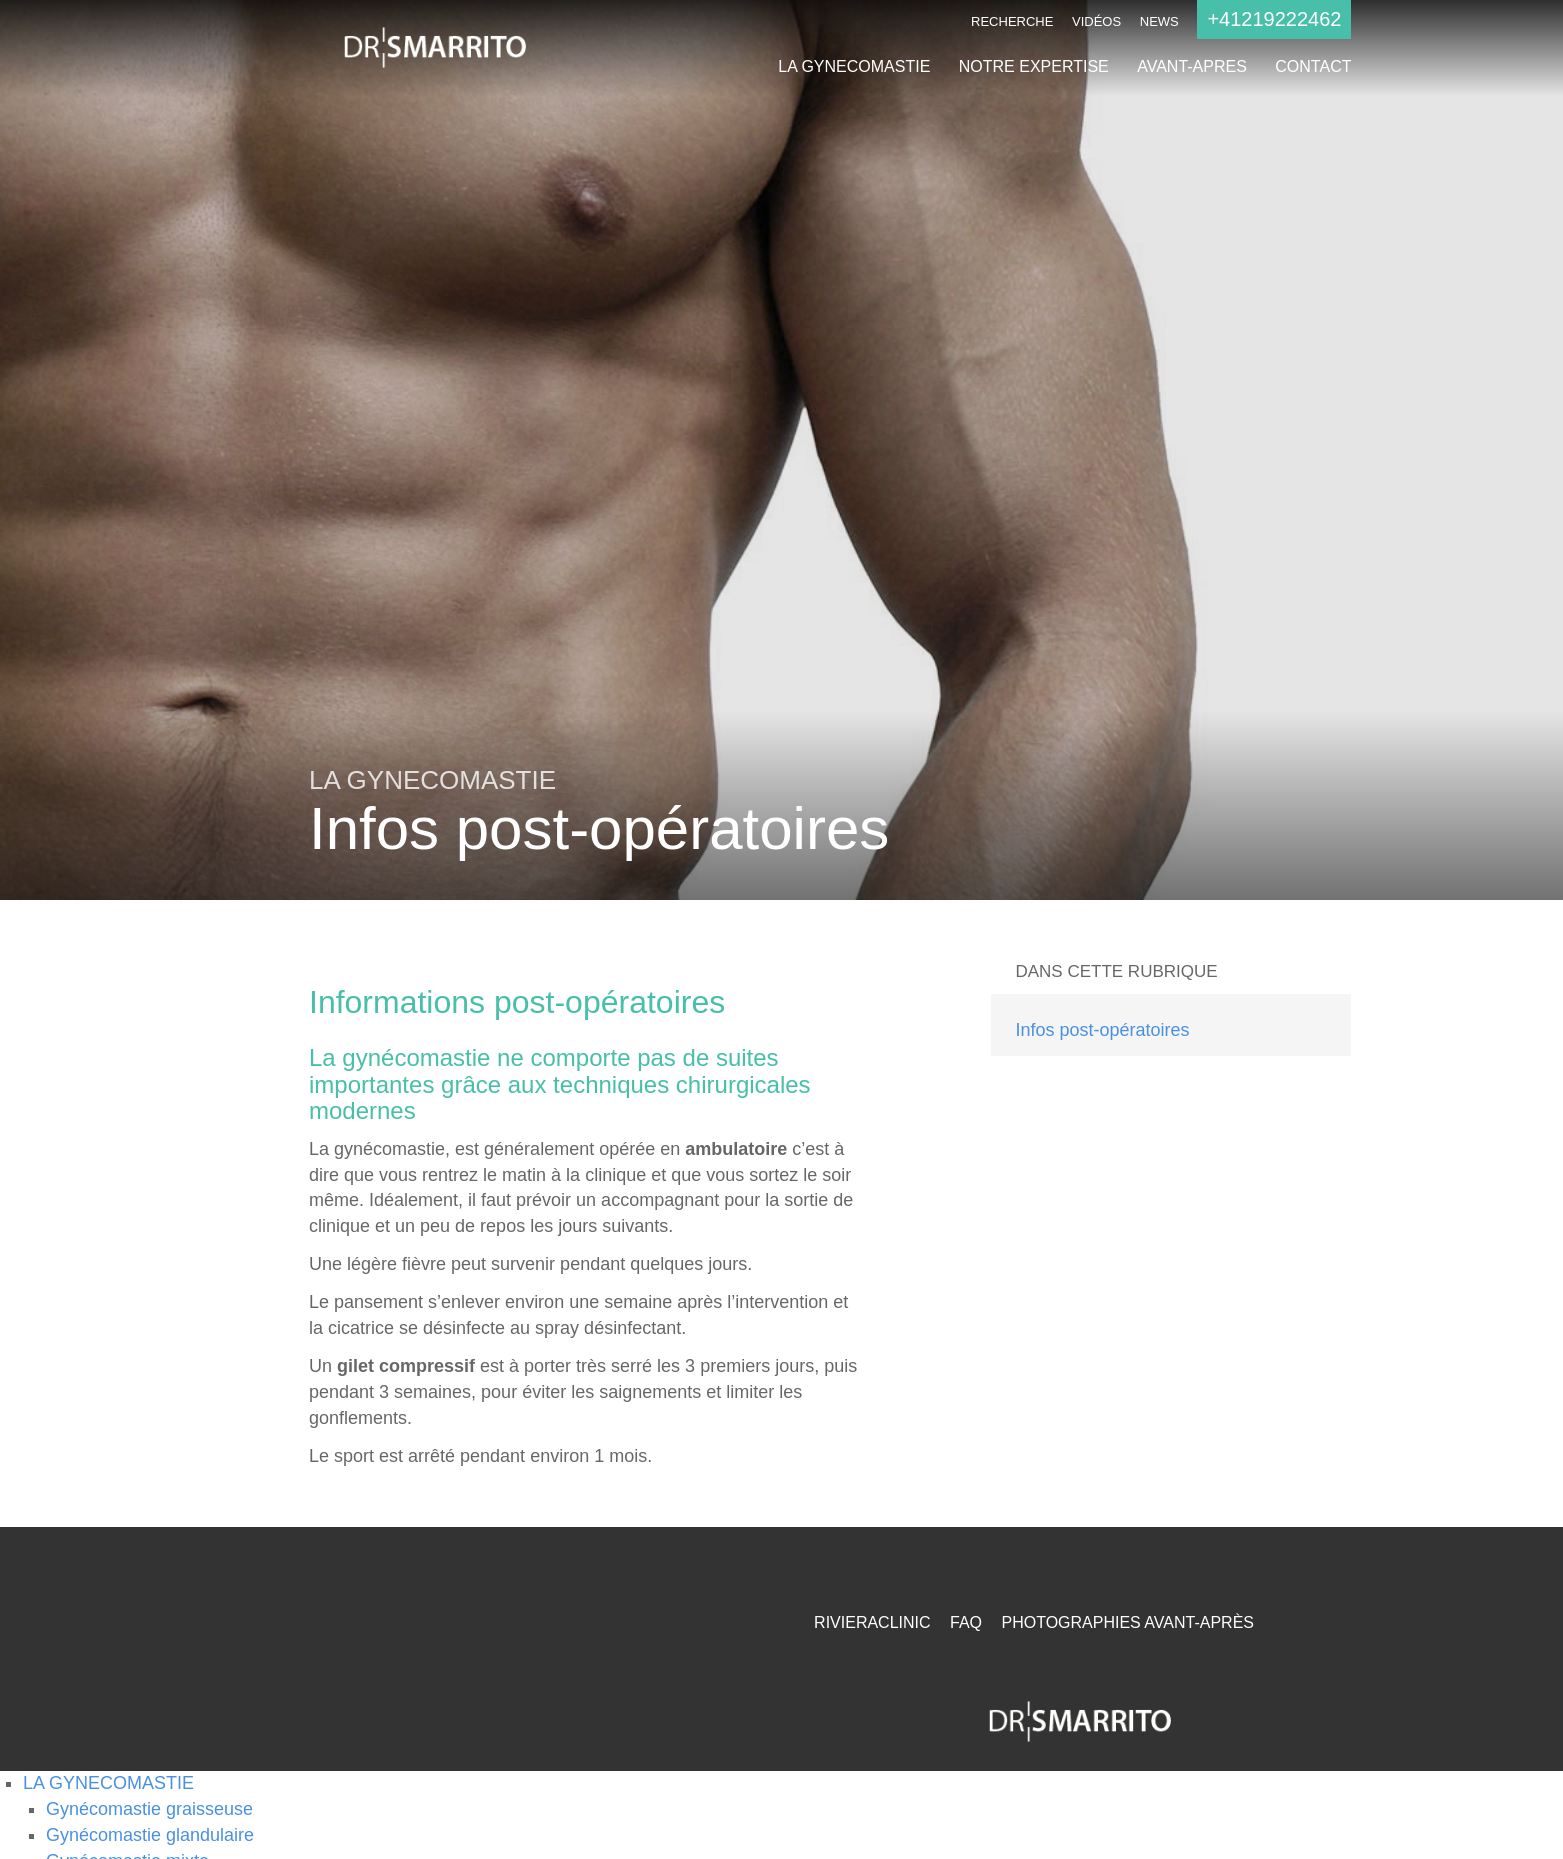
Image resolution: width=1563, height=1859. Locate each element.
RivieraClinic (872, 1622)
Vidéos (1096, 21)
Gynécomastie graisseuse (149, 1809)
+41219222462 (1274, 19)
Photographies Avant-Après (1127, 1622)
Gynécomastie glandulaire (150, 1835)
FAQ (966, 1622)
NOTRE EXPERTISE (1034, 66)
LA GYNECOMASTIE (854, 66)
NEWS (1159, 21)
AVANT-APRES (1192, 66)
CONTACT (1313, 66)
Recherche (1012, 21)
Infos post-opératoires (1102, 1030)
